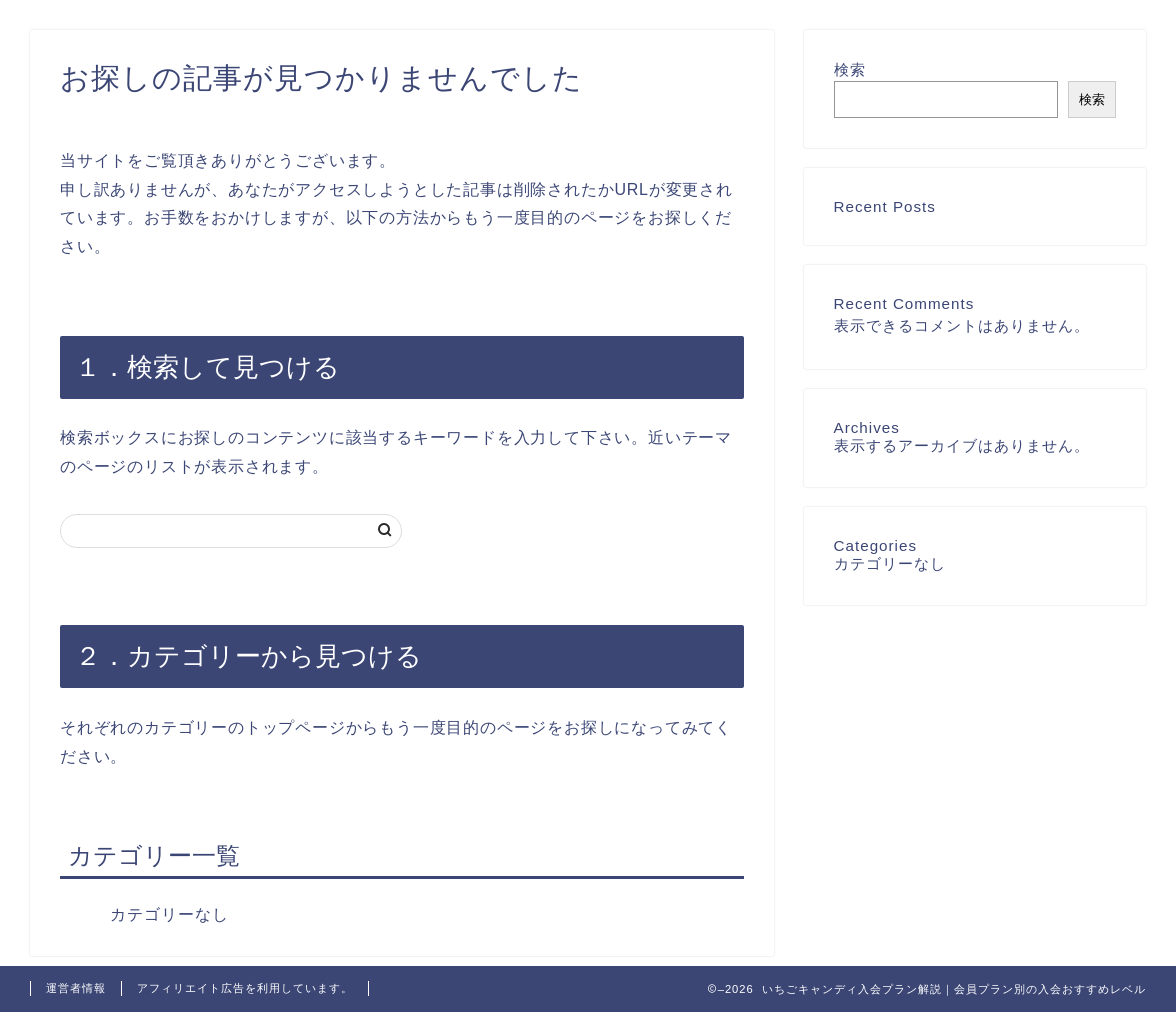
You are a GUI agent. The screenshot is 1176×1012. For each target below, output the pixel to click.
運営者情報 (76, 988)
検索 (850, 69)
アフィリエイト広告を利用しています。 (245, 988)
